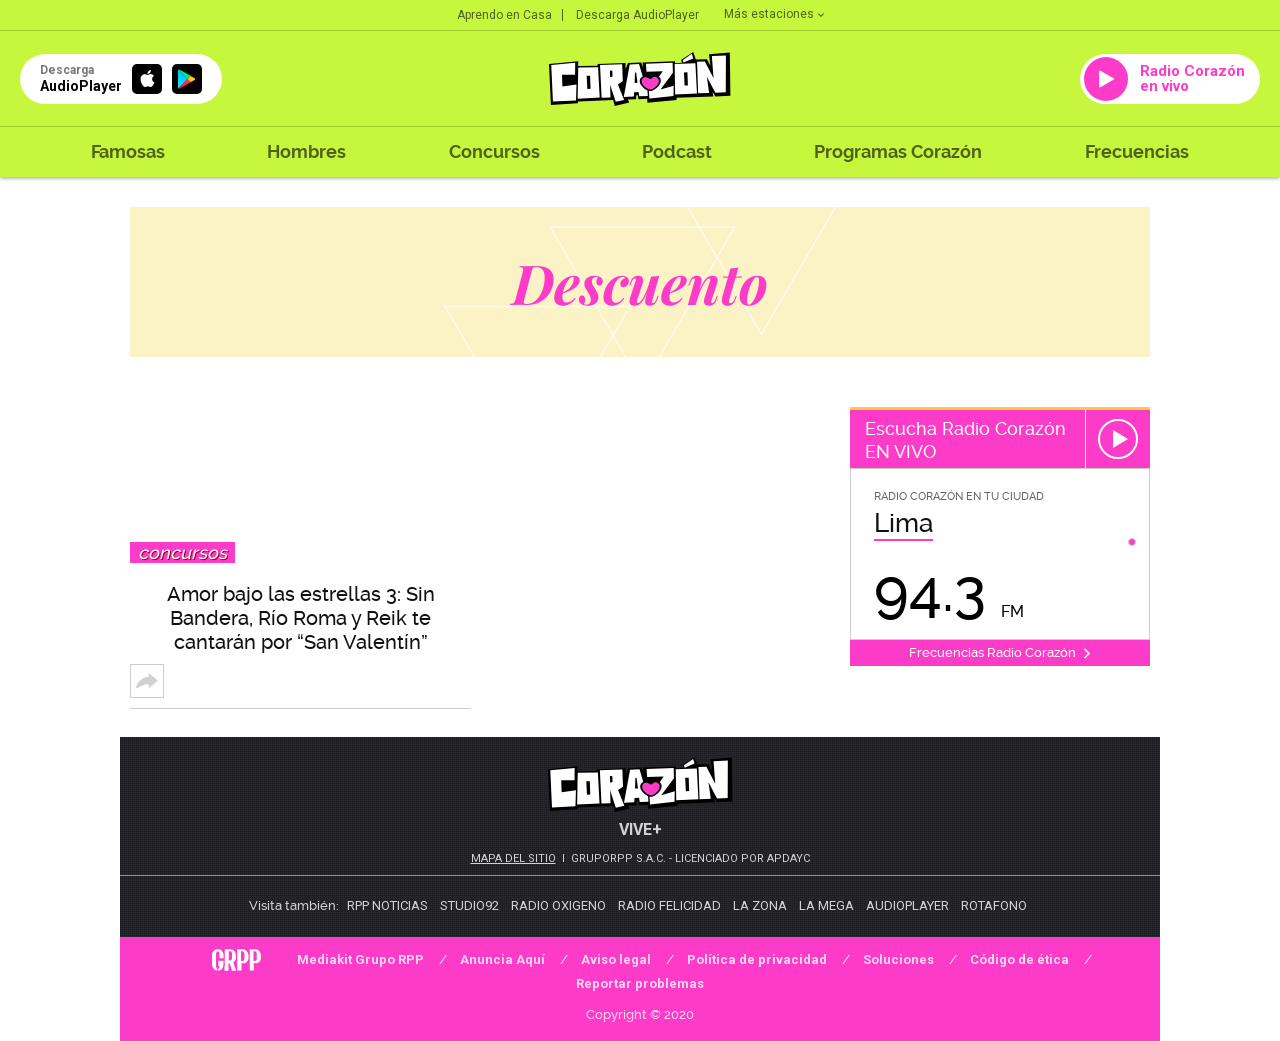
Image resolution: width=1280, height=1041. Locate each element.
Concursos (494, 151)
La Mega (826, 905)
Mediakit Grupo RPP (360, 959)
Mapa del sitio (513, 858)
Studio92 (469, 905)
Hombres (306, 151)
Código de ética (1019, 959)
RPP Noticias (387, 905)
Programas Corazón (898, 151)
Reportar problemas (640, 983)
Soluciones (898, 959)
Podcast (677, 151)
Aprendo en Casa (504, 15)
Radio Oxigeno (558, 905)
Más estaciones (774, 14)
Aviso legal (616, 959)
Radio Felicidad (669, 905)
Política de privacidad (757, 959)
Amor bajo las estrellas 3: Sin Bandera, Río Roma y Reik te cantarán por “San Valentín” (301, 618)
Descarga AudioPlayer (637, 15)
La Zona (760, 905)
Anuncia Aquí (502, 959)
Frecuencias (1137, 151)
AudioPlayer (907, 905)
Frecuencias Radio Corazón (1000, 652)
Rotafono (994, 905)
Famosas (128, 151)
